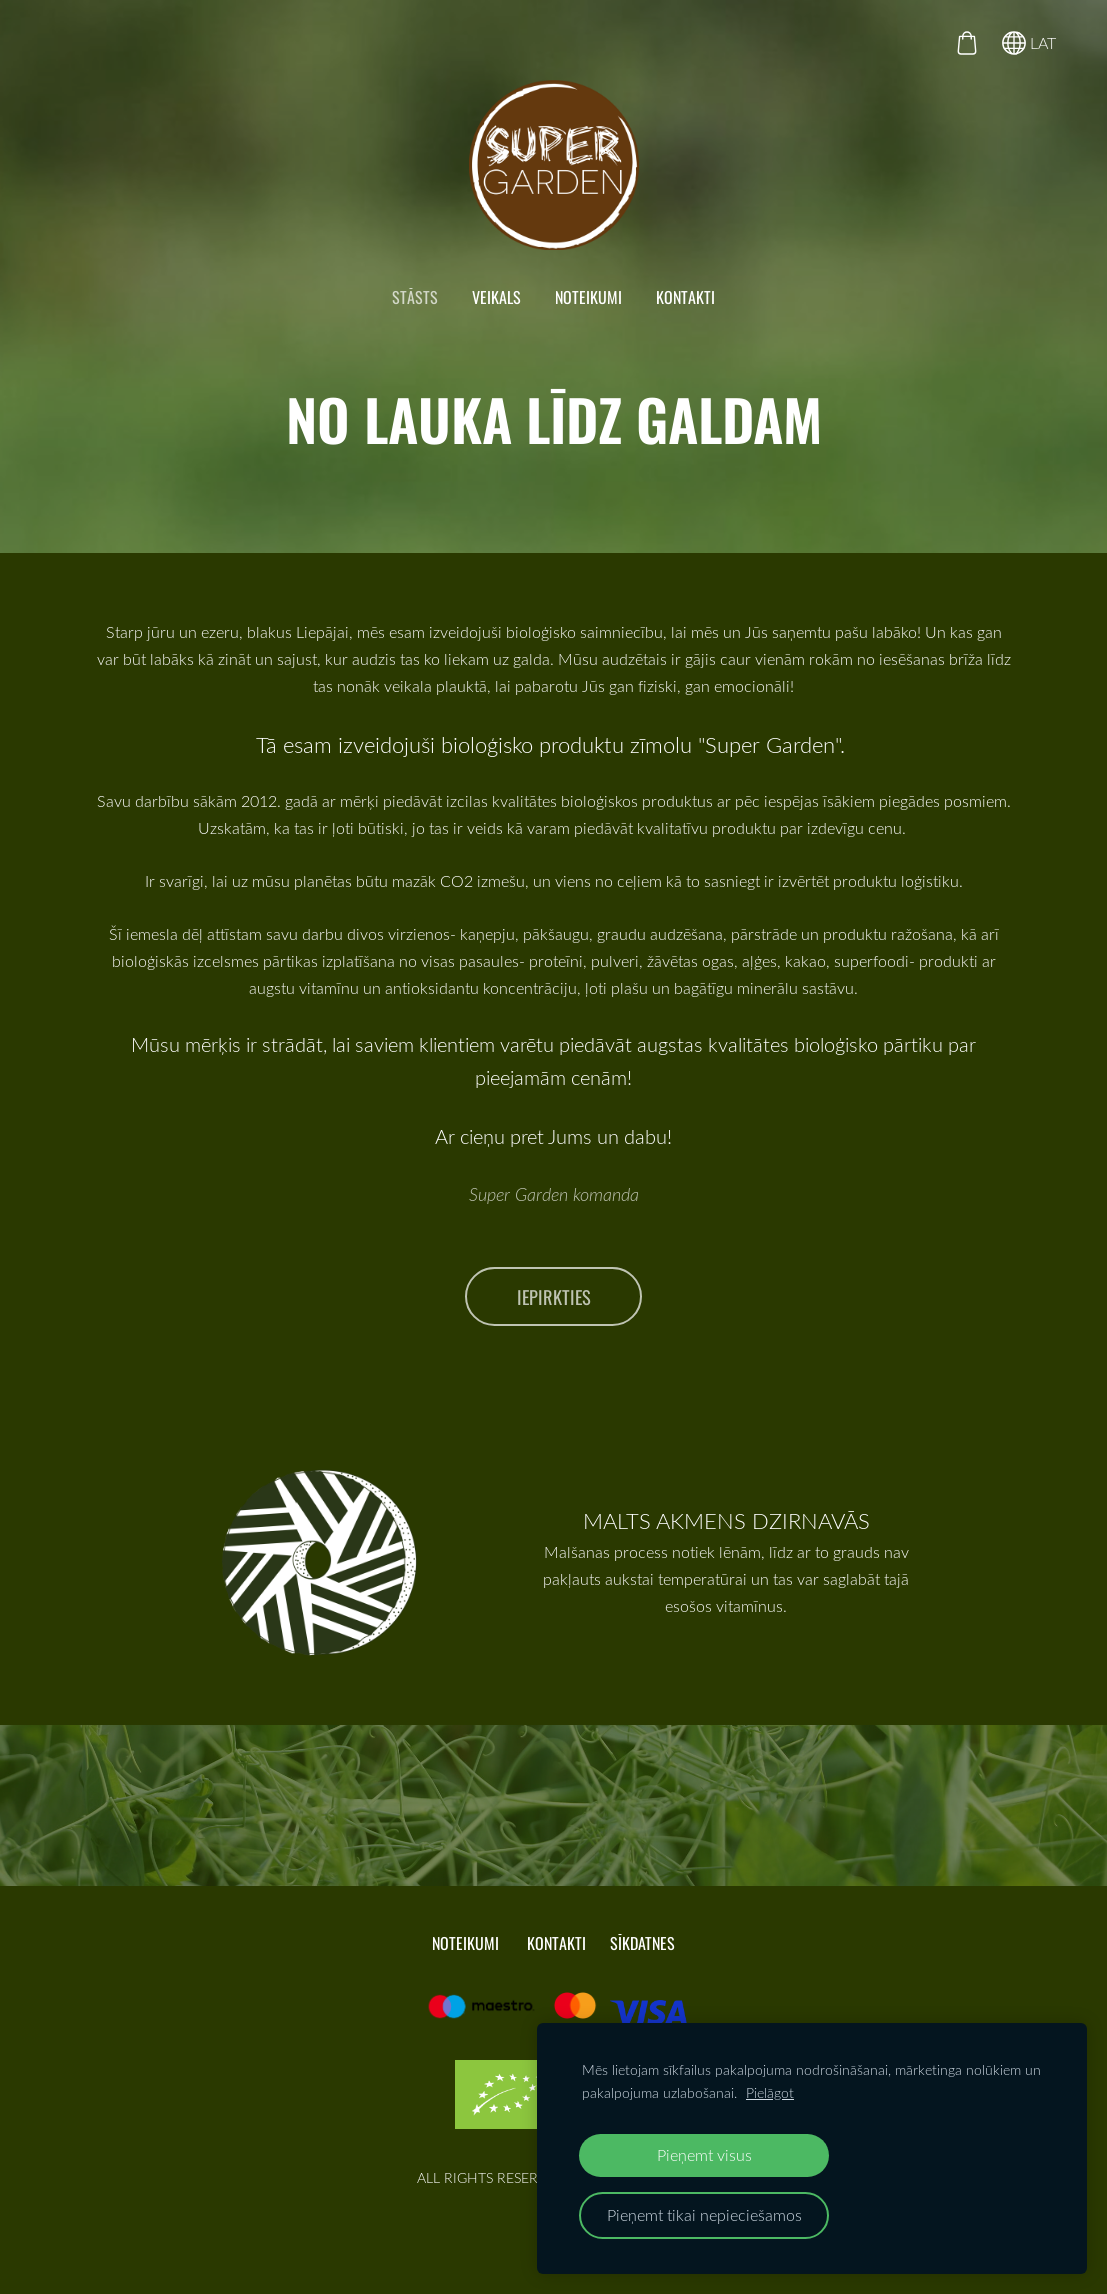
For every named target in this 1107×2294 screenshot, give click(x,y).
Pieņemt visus (704, 2154)
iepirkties (554, 1296)
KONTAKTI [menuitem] (685, 297)
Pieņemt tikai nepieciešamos (704, 2214)
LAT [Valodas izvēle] (1029, 43)
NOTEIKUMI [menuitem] (588, 297)
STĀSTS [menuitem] (415, 297)
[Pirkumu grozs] (967, 43)
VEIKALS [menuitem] (496, 297)
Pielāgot (770, 2092)
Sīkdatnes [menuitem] (642, 1943)
